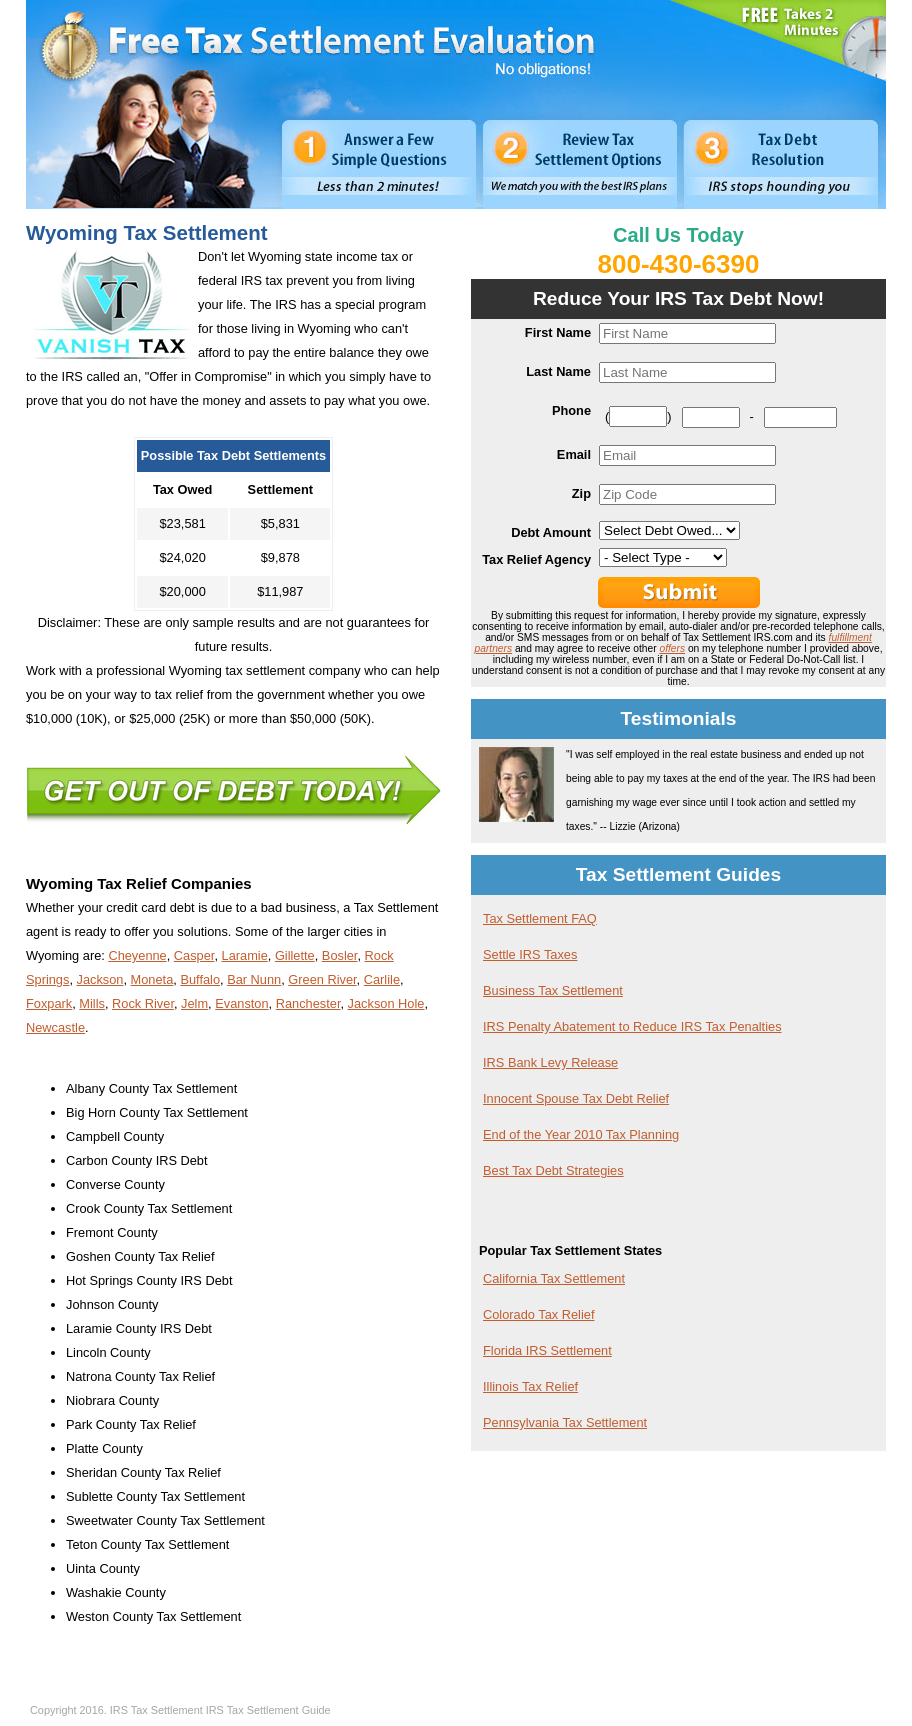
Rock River (143, 1003)
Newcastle (55, 1027)
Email (574, 454)
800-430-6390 (679, 264)
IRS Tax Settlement (156, 1710)
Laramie (245, 955)
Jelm (194, 1003)
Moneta (152, 979)
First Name (558, 332)
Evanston (241, 1003)
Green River (322, 979)
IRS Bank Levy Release (550, 1062)
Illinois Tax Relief (530, 1386)
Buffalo (200, 979)
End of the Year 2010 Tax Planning (581, 1134)
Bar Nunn (254, 979)
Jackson (100, 979)
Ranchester (308, 1003)
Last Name (558, 371)
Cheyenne (137, 955)
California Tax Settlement (554, 1278)
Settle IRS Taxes (530, 954)
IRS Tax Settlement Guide (268, 1710)
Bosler (340, 955)
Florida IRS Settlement (547, 1350)
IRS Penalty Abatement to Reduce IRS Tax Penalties (632, 1026)
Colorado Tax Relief (538, 1314)
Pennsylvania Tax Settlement (565, 1422)
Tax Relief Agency (536, 559)
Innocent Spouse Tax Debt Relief (576, 1098)
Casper (194, 955)
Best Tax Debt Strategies (553, 1170)
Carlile (382, 979)
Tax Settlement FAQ (540, 918)
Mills (92, 1003)
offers (672, 648)
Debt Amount (551, 532)
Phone (571, 410)
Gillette (295, 955)
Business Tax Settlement (553, 990)
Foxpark (49, 1003)
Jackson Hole (386, 1003)
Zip (581, 493)
